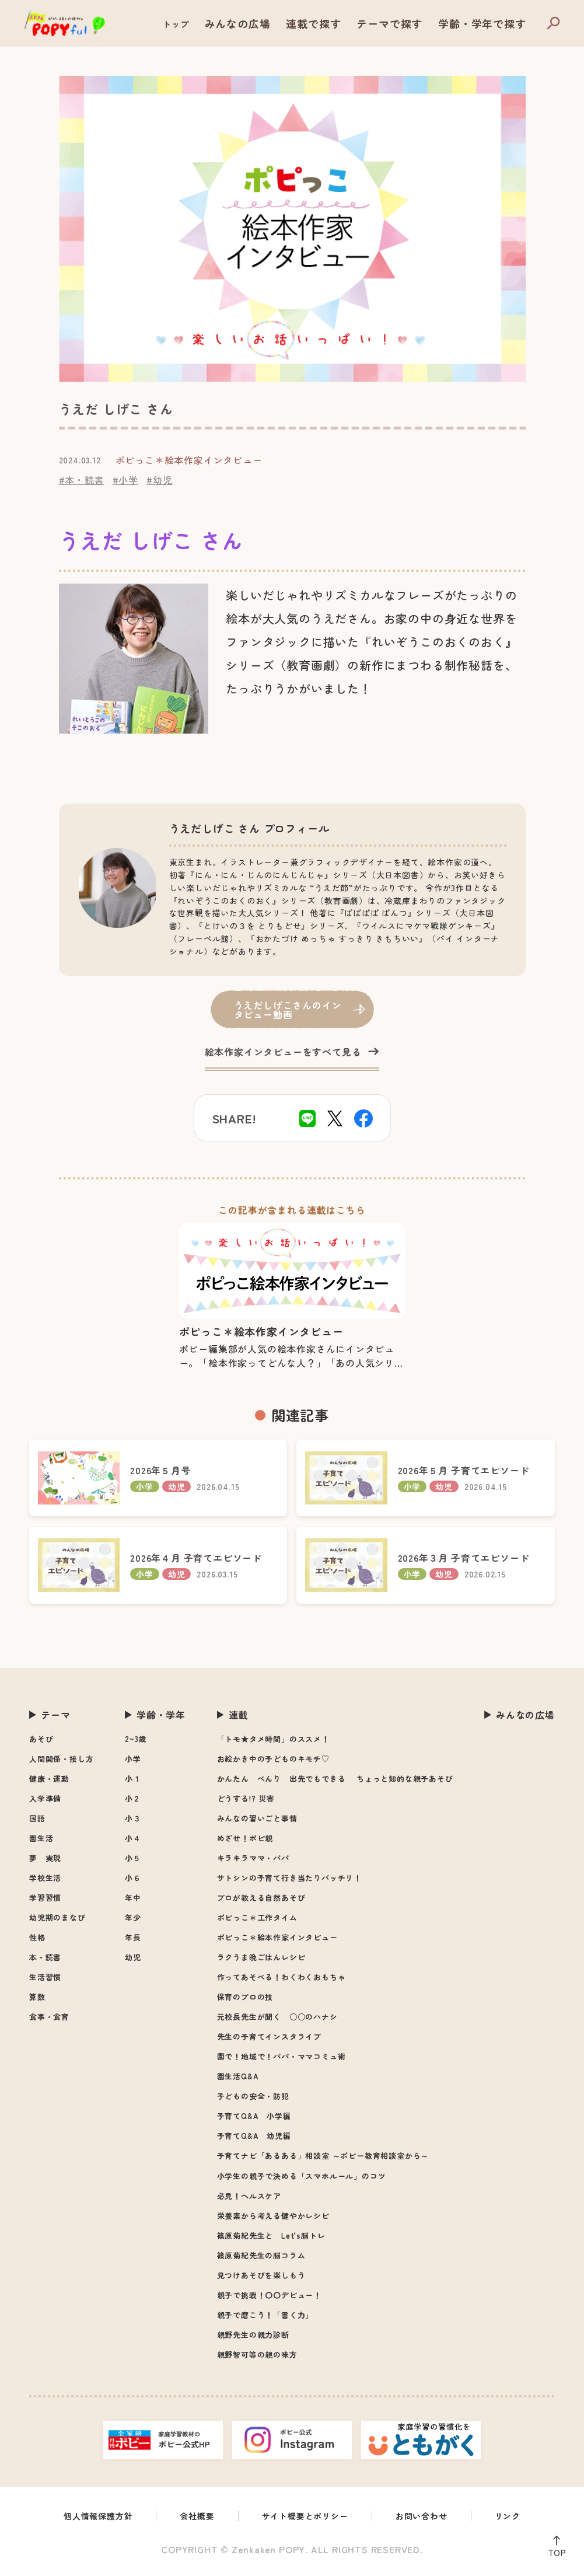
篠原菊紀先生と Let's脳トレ (271, 2235)
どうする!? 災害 (246, 1798)
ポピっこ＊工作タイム (257, 1917)
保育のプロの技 (245, 1996)
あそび (41, 1738)
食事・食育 (49, 2016)
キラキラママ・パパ (253, 1857)
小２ (133, 1798)
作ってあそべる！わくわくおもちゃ (281, 1976)
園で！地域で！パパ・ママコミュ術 (281, 2056)
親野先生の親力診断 (253, 2334)
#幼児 (159, 480)
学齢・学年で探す (491, 24)
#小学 (125, 480)
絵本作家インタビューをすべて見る (283, 1052)
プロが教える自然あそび (261, 1897)
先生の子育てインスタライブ (269, 2036)
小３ (133, 1818)
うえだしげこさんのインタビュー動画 (288, 1009)
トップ (234, 24)
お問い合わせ (432, 2517)
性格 (37, 1937)
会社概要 (190, 2517)
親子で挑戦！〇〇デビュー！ (269, 2295)
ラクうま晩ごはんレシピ (261, 1957)
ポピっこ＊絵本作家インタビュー (277, 1937)
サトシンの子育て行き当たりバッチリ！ (289, 1877)
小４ (133, 1838)
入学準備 (45, 1798)
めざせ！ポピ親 (245, 1838)
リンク (523, 2517)
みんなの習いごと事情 (257, 1818)
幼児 (133, 1957)
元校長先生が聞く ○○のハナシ (277, 2016)
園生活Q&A (238, 2076)
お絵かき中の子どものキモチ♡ (273, 1758)
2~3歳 (135, 1738)
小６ (133, 1877)
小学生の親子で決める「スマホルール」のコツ (301, 2175)
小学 (133, 1758)
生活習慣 (45, 1976)
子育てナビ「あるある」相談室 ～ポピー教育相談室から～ (323, 2155)
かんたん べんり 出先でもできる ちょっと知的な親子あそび (335, 1778)
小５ (133, 1857)
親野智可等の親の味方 (257, 2354)
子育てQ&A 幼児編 (254, 2135)
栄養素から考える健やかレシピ (273, 2215)
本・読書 (45, 1957)
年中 (133, 1897)
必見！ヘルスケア (249, 2195)
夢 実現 (45, 1857)
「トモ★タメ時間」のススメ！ (273, 1738)
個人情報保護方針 (85, 2517)
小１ (133, 1778)
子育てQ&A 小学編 (254, 2115)
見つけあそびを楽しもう (261, 2275)
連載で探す (351, 24)
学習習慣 (45, 1897)
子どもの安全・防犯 (253, 2096)
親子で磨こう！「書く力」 (265, 2314)
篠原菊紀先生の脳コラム (261, 2255)
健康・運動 (49, 1778)
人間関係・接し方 (61, 1758)
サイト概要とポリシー (307, 2517)
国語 (37, 1818)
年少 (133, 1917)
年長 (133, 1937)
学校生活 (45, 1877)
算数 (37, 1996)
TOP (553, 2550)
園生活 (41, 1838)
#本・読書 (81, 480)
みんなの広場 (289, 24)
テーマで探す (415, 24)
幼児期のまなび (57, 1917)
